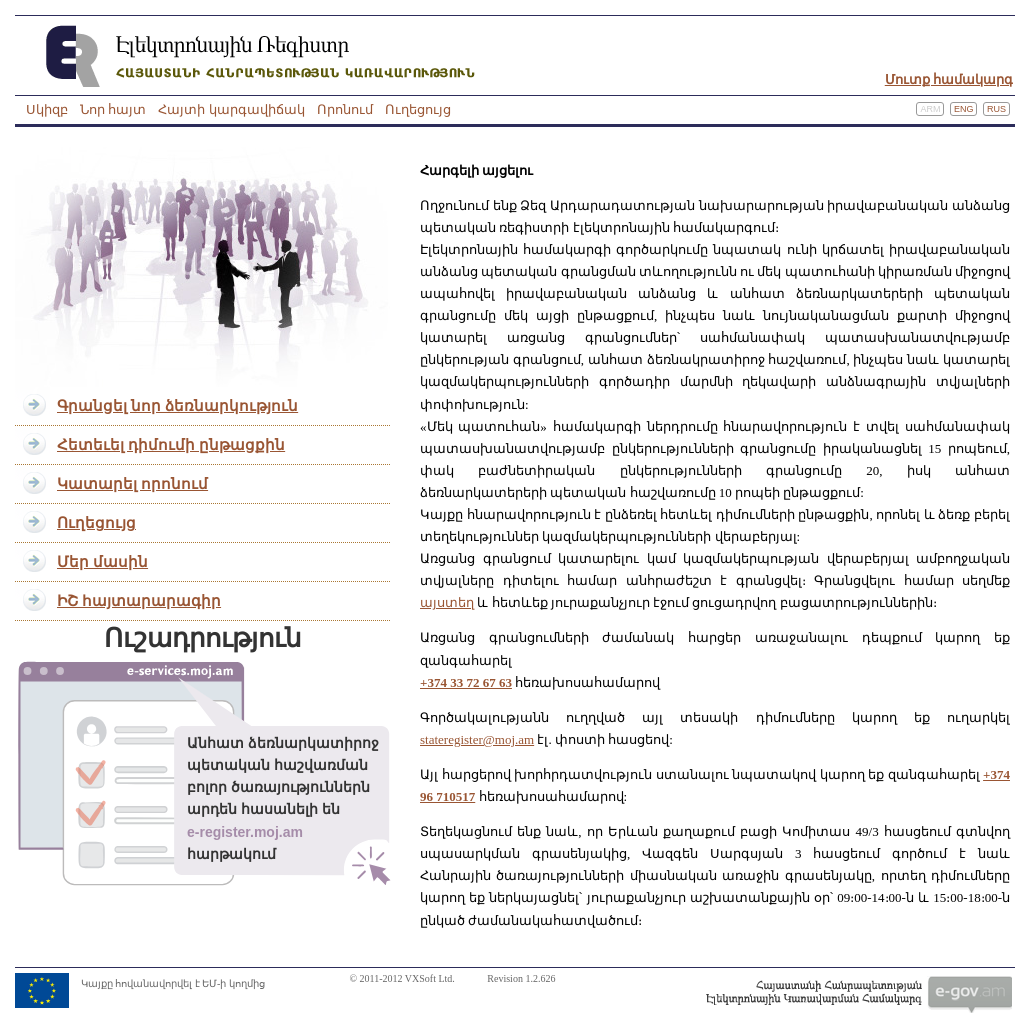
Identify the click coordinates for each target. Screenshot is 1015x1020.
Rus (996, 109)
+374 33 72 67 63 (466, 682)
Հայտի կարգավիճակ (231, 109)
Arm (930, 109)
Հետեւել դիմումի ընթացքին (171, 445)
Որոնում (345, 109)
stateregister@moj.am (477, 739)
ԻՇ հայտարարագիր (139, 601)
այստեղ (447, 602)
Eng (964, 109)
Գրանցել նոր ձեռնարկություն (177, 406)
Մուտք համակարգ (949, 79)
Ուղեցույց (418, 109)
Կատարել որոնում (132, 484)
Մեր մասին (102, 562)
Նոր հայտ (113, 109)
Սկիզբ (47, 109)
